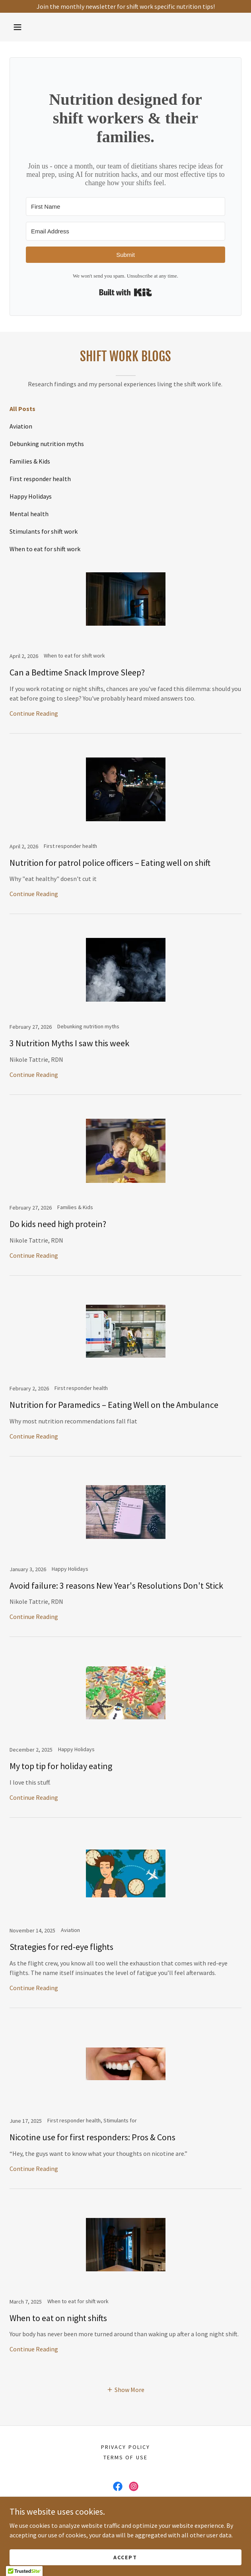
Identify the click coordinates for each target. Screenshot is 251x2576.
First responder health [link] (40, 479)
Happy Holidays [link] (31, 496)
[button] (17, 27)
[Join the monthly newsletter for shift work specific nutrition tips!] (125, 6)
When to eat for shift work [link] (45, 549)
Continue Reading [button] (34, 713)
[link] (125, 646)
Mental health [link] (29, 514)
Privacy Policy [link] (125, 2447)
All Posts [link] (22, 409)
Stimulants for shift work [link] (44, 531)
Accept (125, 2556)
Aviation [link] (21, 426)
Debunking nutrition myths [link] (47, 444)
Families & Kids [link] (30, 461)
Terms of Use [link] (125, 2457)
